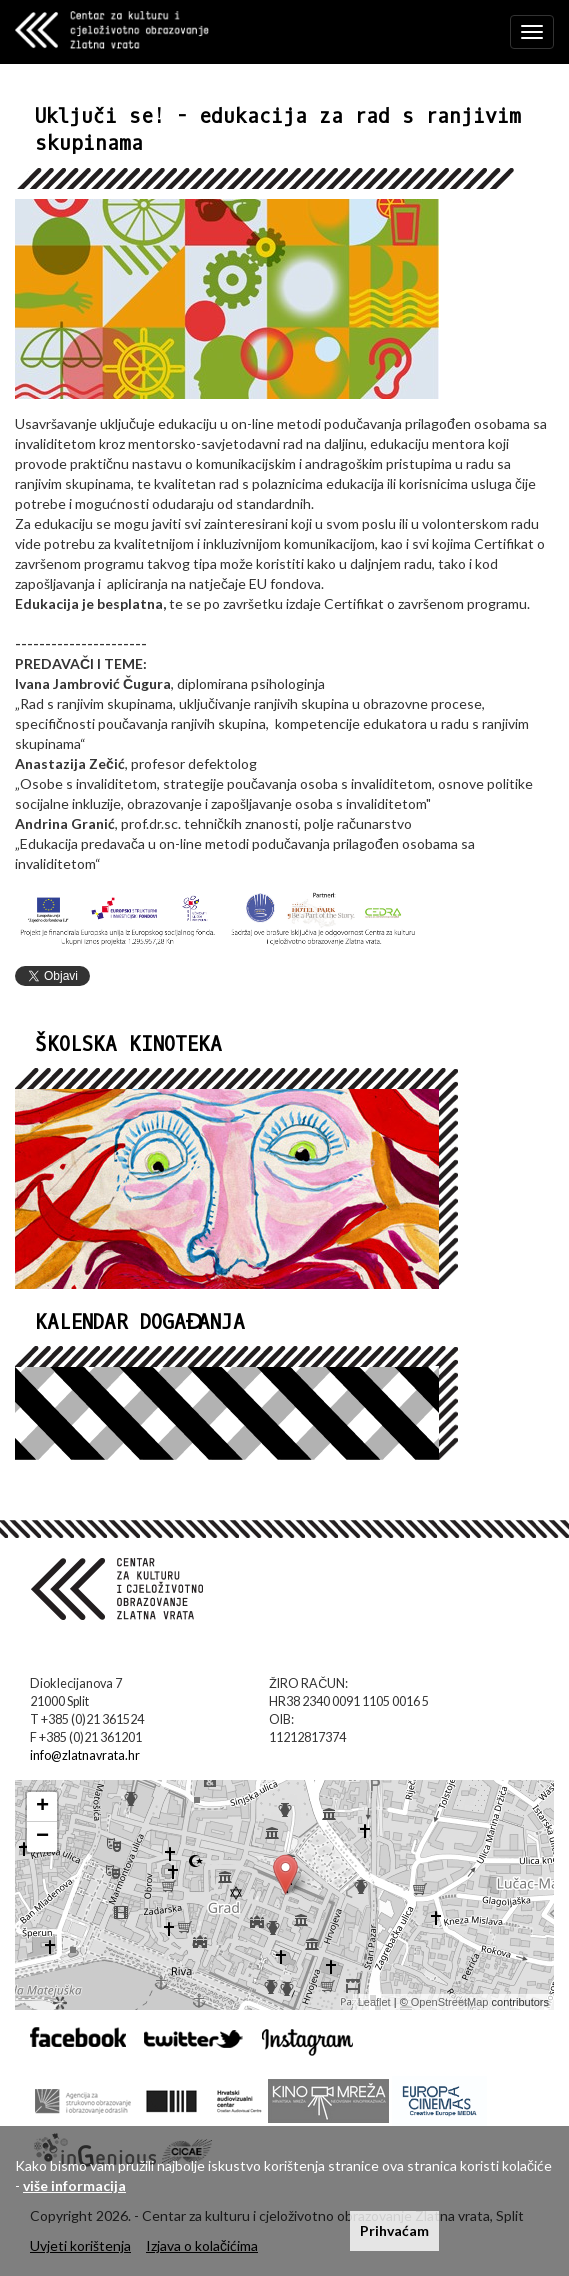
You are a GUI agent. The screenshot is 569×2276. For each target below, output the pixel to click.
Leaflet (374, 2002)
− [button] (42, 1837)
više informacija (74, 2185)
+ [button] (42, 1807)
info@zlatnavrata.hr (85, 1755)
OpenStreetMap (450, 2002)
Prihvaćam (394, 2230)
